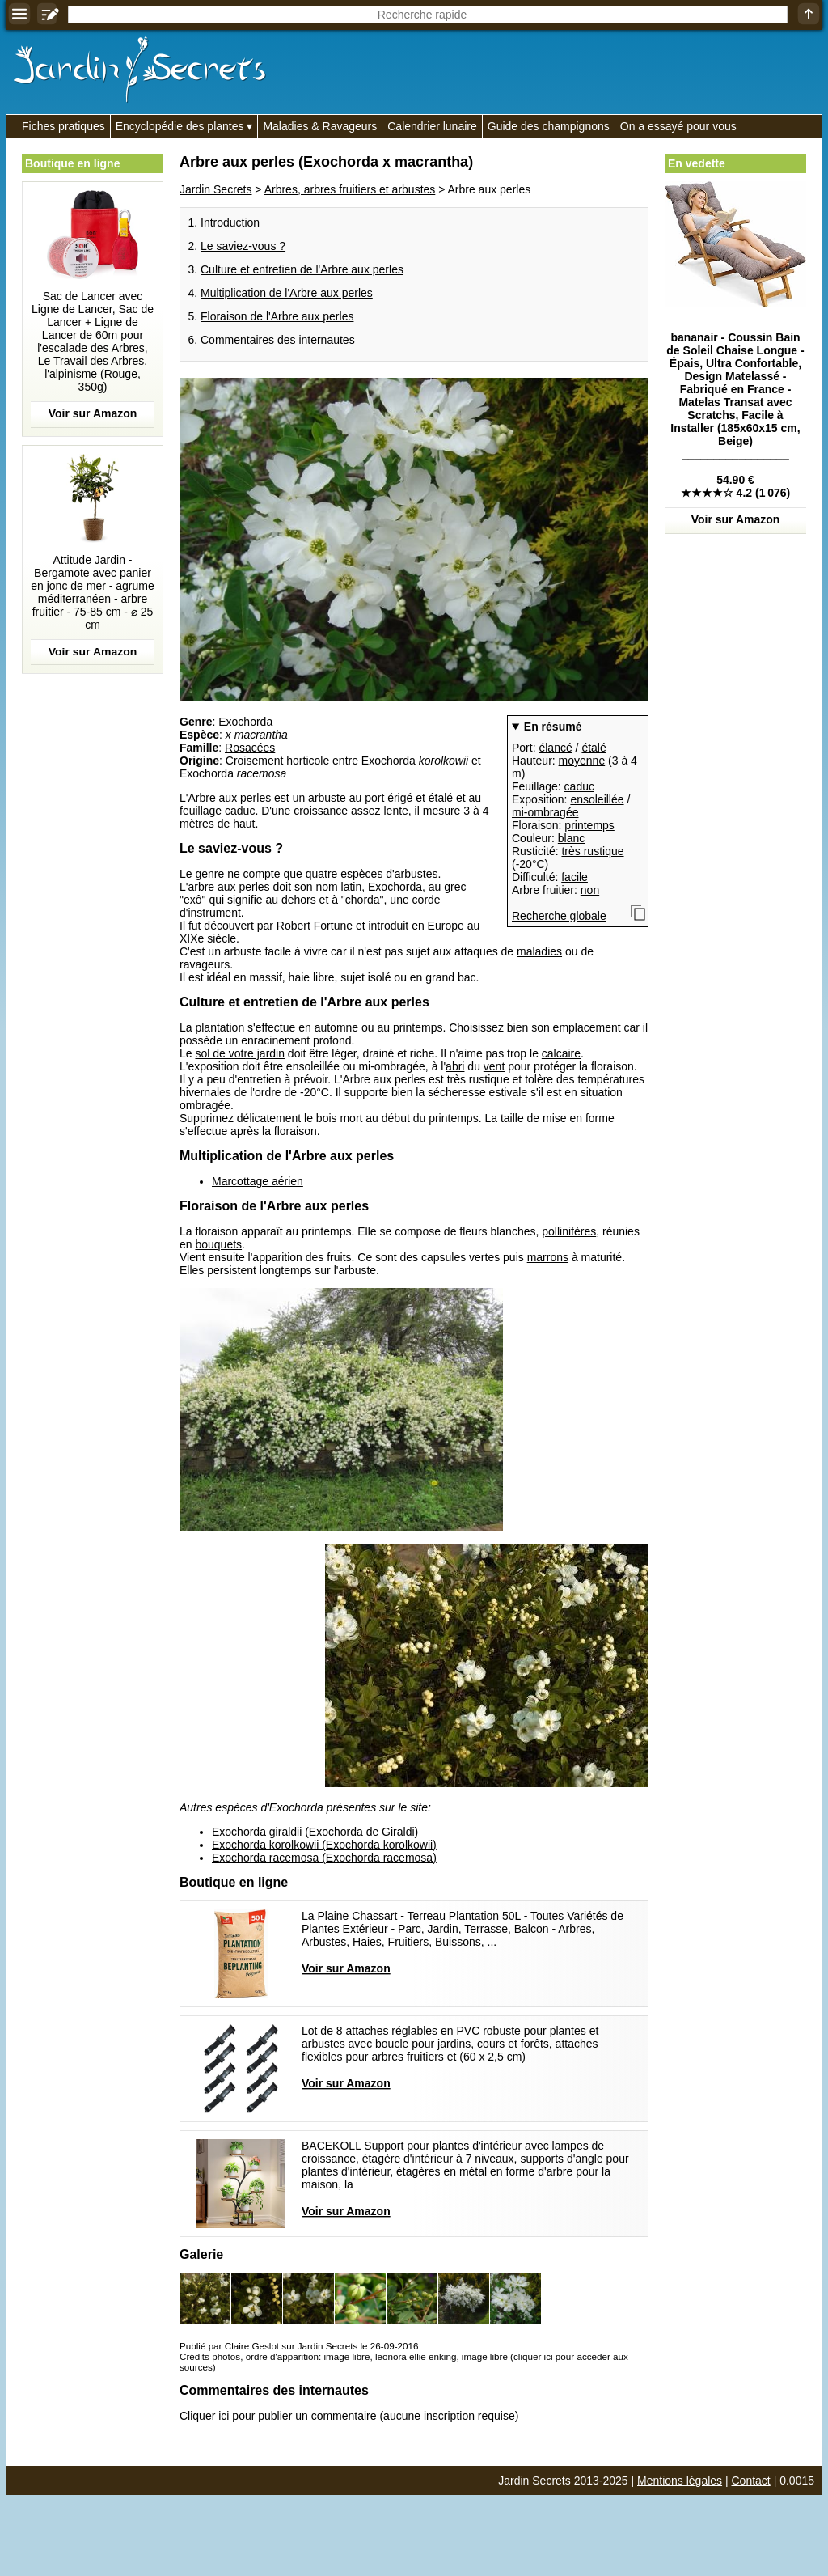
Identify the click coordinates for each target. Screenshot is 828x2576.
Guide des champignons (549, 126)
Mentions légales (679, 2480)
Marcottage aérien (257, 1181)
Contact (751, 2480)
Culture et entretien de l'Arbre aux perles (302, 269)
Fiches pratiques (63, 126)
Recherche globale (559, 915)
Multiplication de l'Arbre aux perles (287, 292)
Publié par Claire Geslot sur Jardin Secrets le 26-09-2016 (299, 2346)
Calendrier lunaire (432, 126)
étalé (593, 747)
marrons (547, 1257)
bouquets (218, 1244)
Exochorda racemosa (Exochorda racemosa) (324, 1857)
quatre (322, 873)
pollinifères (569, 1231)
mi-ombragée (545, 812)
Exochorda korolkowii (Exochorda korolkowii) (324, 1844)
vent (494, 1066)
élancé (555, 747)
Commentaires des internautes (278, 339)
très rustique (592, 851)
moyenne (582, 760)
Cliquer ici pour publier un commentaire (278, 2415)
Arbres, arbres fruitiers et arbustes (350, 189)
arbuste (327, 797)
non (590, 889)
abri (455, 1066)
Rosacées (250, 747)
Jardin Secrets (215, 189)
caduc (579, 786)
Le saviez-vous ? (243, 245)
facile (574, 877)
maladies (539, 951)
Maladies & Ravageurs (320, 126)
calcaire (561, 1053)
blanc (571, 838)
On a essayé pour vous (678, 126)
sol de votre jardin (240, 1053)
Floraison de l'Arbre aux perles (277, 316)
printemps (589, 825)
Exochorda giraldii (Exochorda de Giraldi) (315, 1831)
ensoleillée (596, 799)
